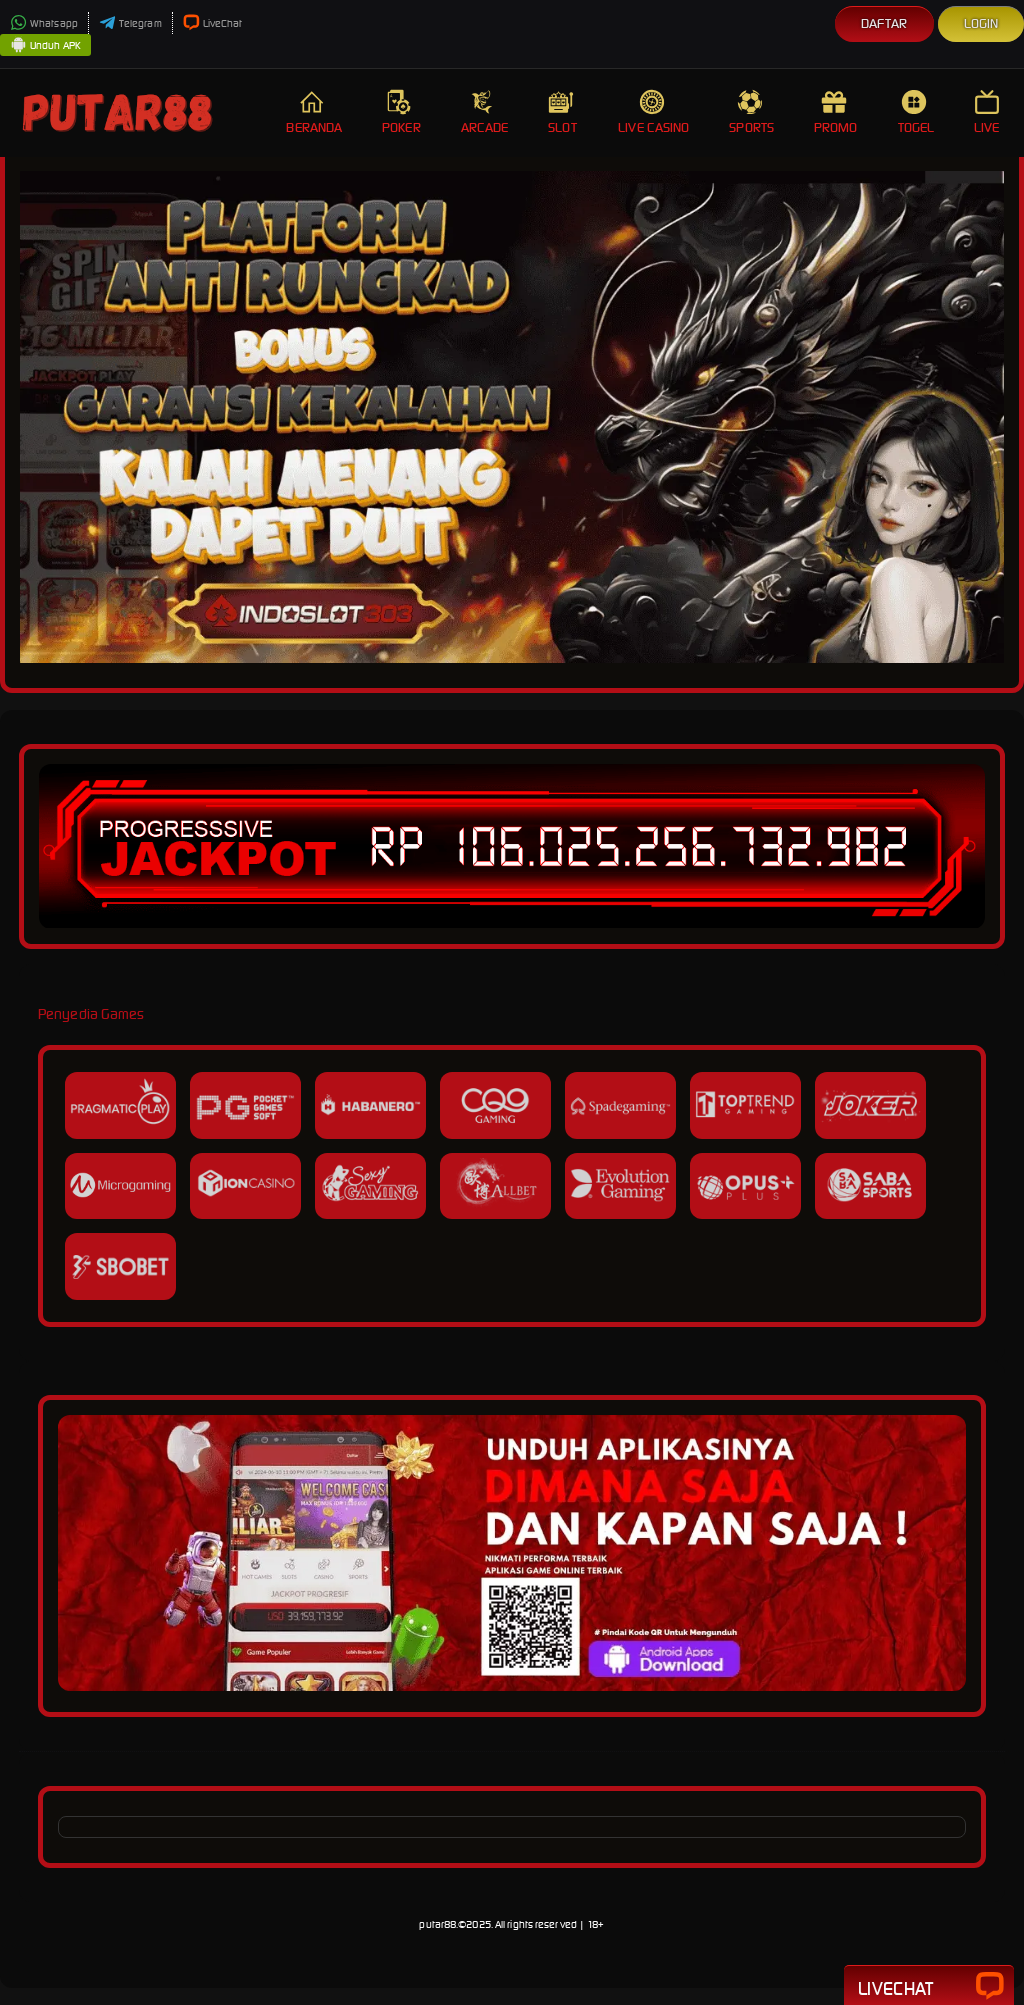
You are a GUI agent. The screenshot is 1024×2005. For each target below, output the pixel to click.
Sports (751, 112)
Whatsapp (44, 23)
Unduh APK (45, 46)
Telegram (130, 23)
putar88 (437, 1924)
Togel (916, 112)
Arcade (485, 112)
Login (981, 23)
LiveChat (213, 23)
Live (989, 112)
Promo (836, 112)
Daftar (884, 23)
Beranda (314, 112)
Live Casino (653, 112)
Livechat (929, 1987)
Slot (563, 112)
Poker (401, 112)
